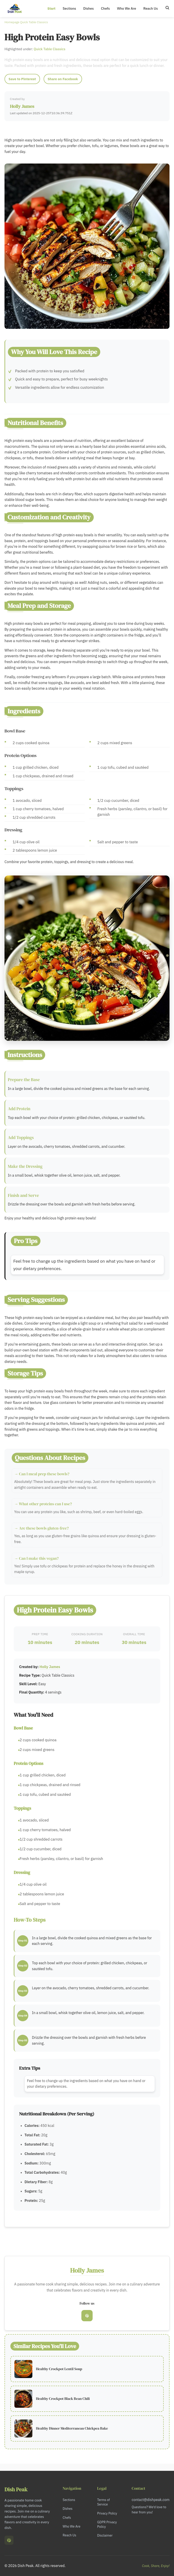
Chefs (105, 8)
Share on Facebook (63, 79)
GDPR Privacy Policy (107, 2524)
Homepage (11, 22)
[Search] (167, 7)
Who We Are (126, 8)
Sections (69, 8)
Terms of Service (103, 2502)
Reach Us (150, 8)
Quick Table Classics (34, 22)
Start (51, 8)
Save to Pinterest (22, 79)
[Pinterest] (87, 2315)
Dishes (88, 8)
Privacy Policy (107, 2513)
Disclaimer (104, 2535)
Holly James (22, 106)
